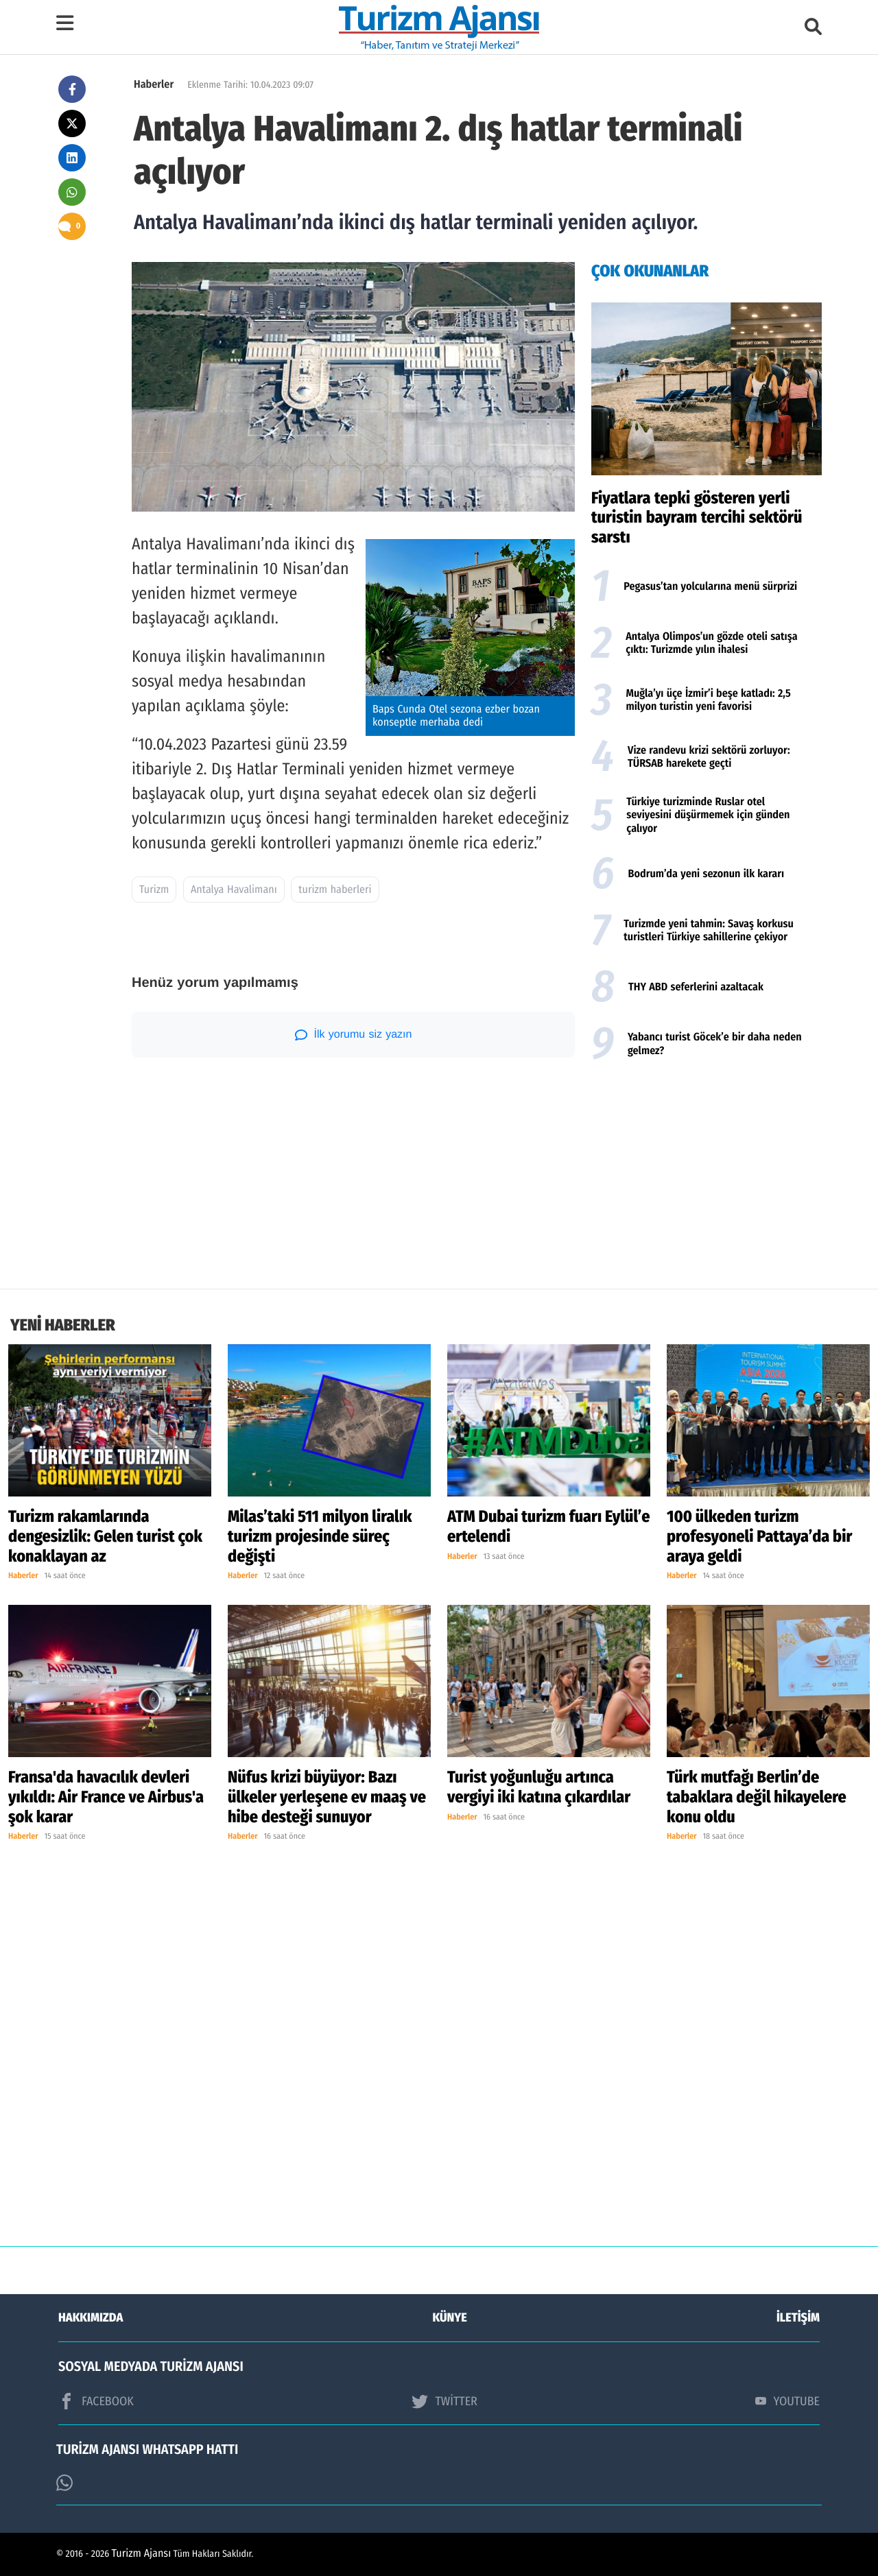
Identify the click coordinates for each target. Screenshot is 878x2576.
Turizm (154, 889)
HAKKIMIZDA (90, 2317)
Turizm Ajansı (141, 2553)
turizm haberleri (334, 889)
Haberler (154, 84)
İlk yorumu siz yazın (353, 1035)
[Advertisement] (706, 1179)
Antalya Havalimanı (234, 889)
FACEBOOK (96, 2401)
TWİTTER (444, 2401)
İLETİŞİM (798, 2317)
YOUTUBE (787, 2401)
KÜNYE (450, 2317)
